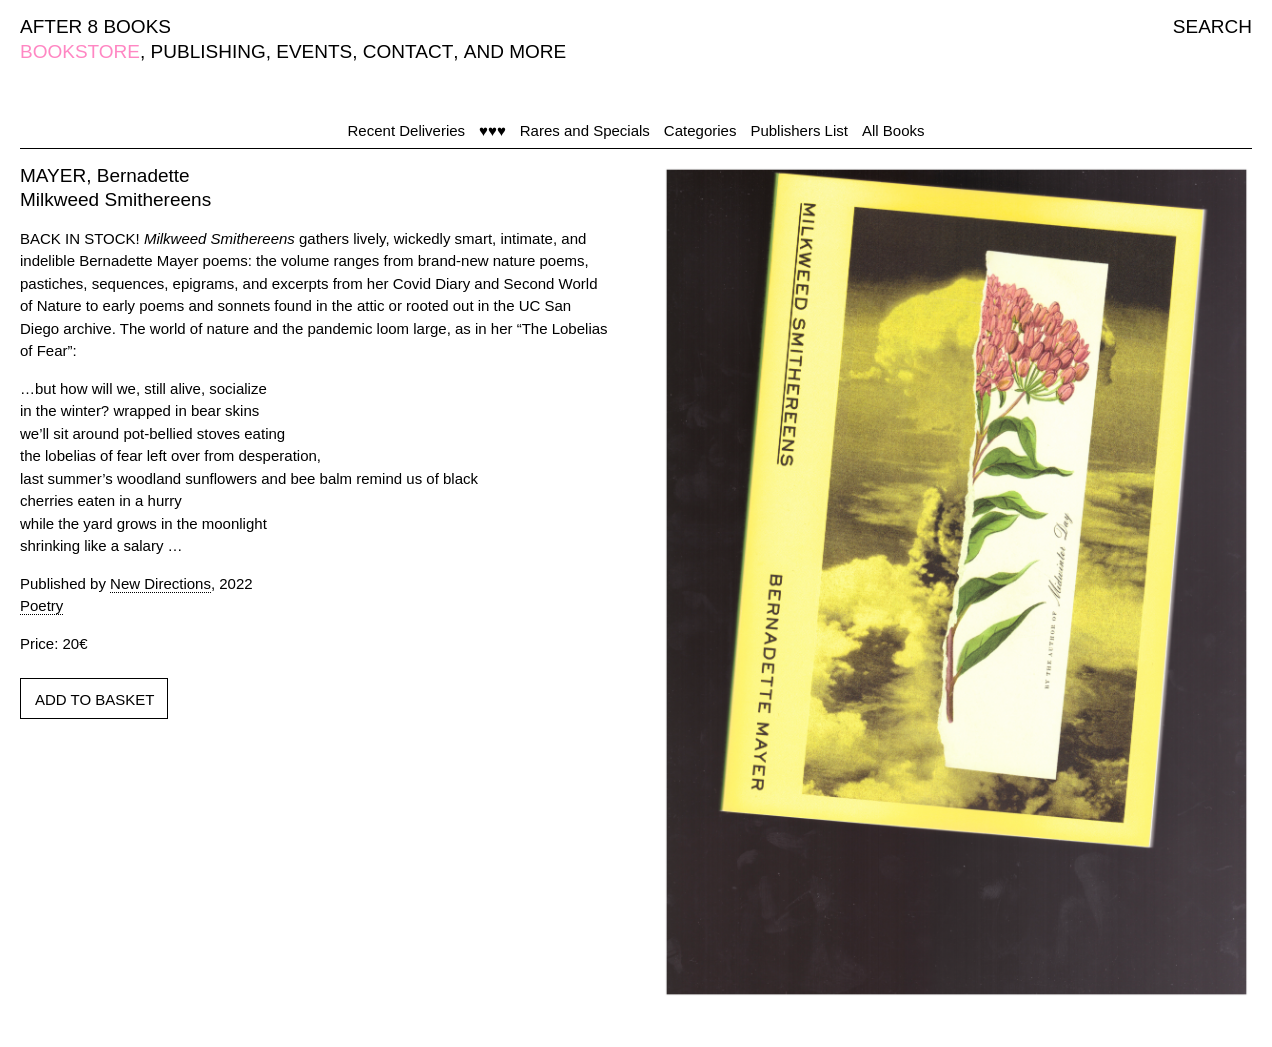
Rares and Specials (585, 130)
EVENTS (314, 51)
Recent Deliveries (407, 130)
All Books (893, 130)
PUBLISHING (208, 51)
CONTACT (408, 51)
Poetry (41, 605)
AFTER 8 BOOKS (95, 26)
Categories (700, 130)
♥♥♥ (492, 130)
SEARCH (1212, 26)
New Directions (160, 583)
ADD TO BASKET (94, 699)
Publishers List (799, 130)
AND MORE (515, 51)
